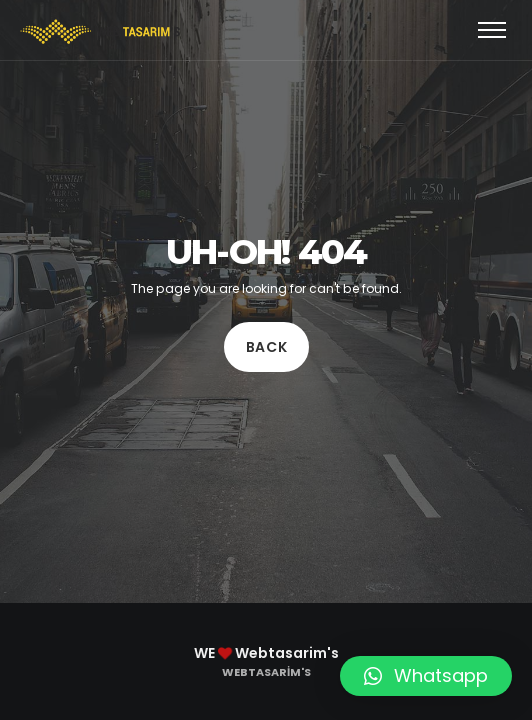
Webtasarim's (266, 672)
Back (266, 347)
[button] (426, 676)
